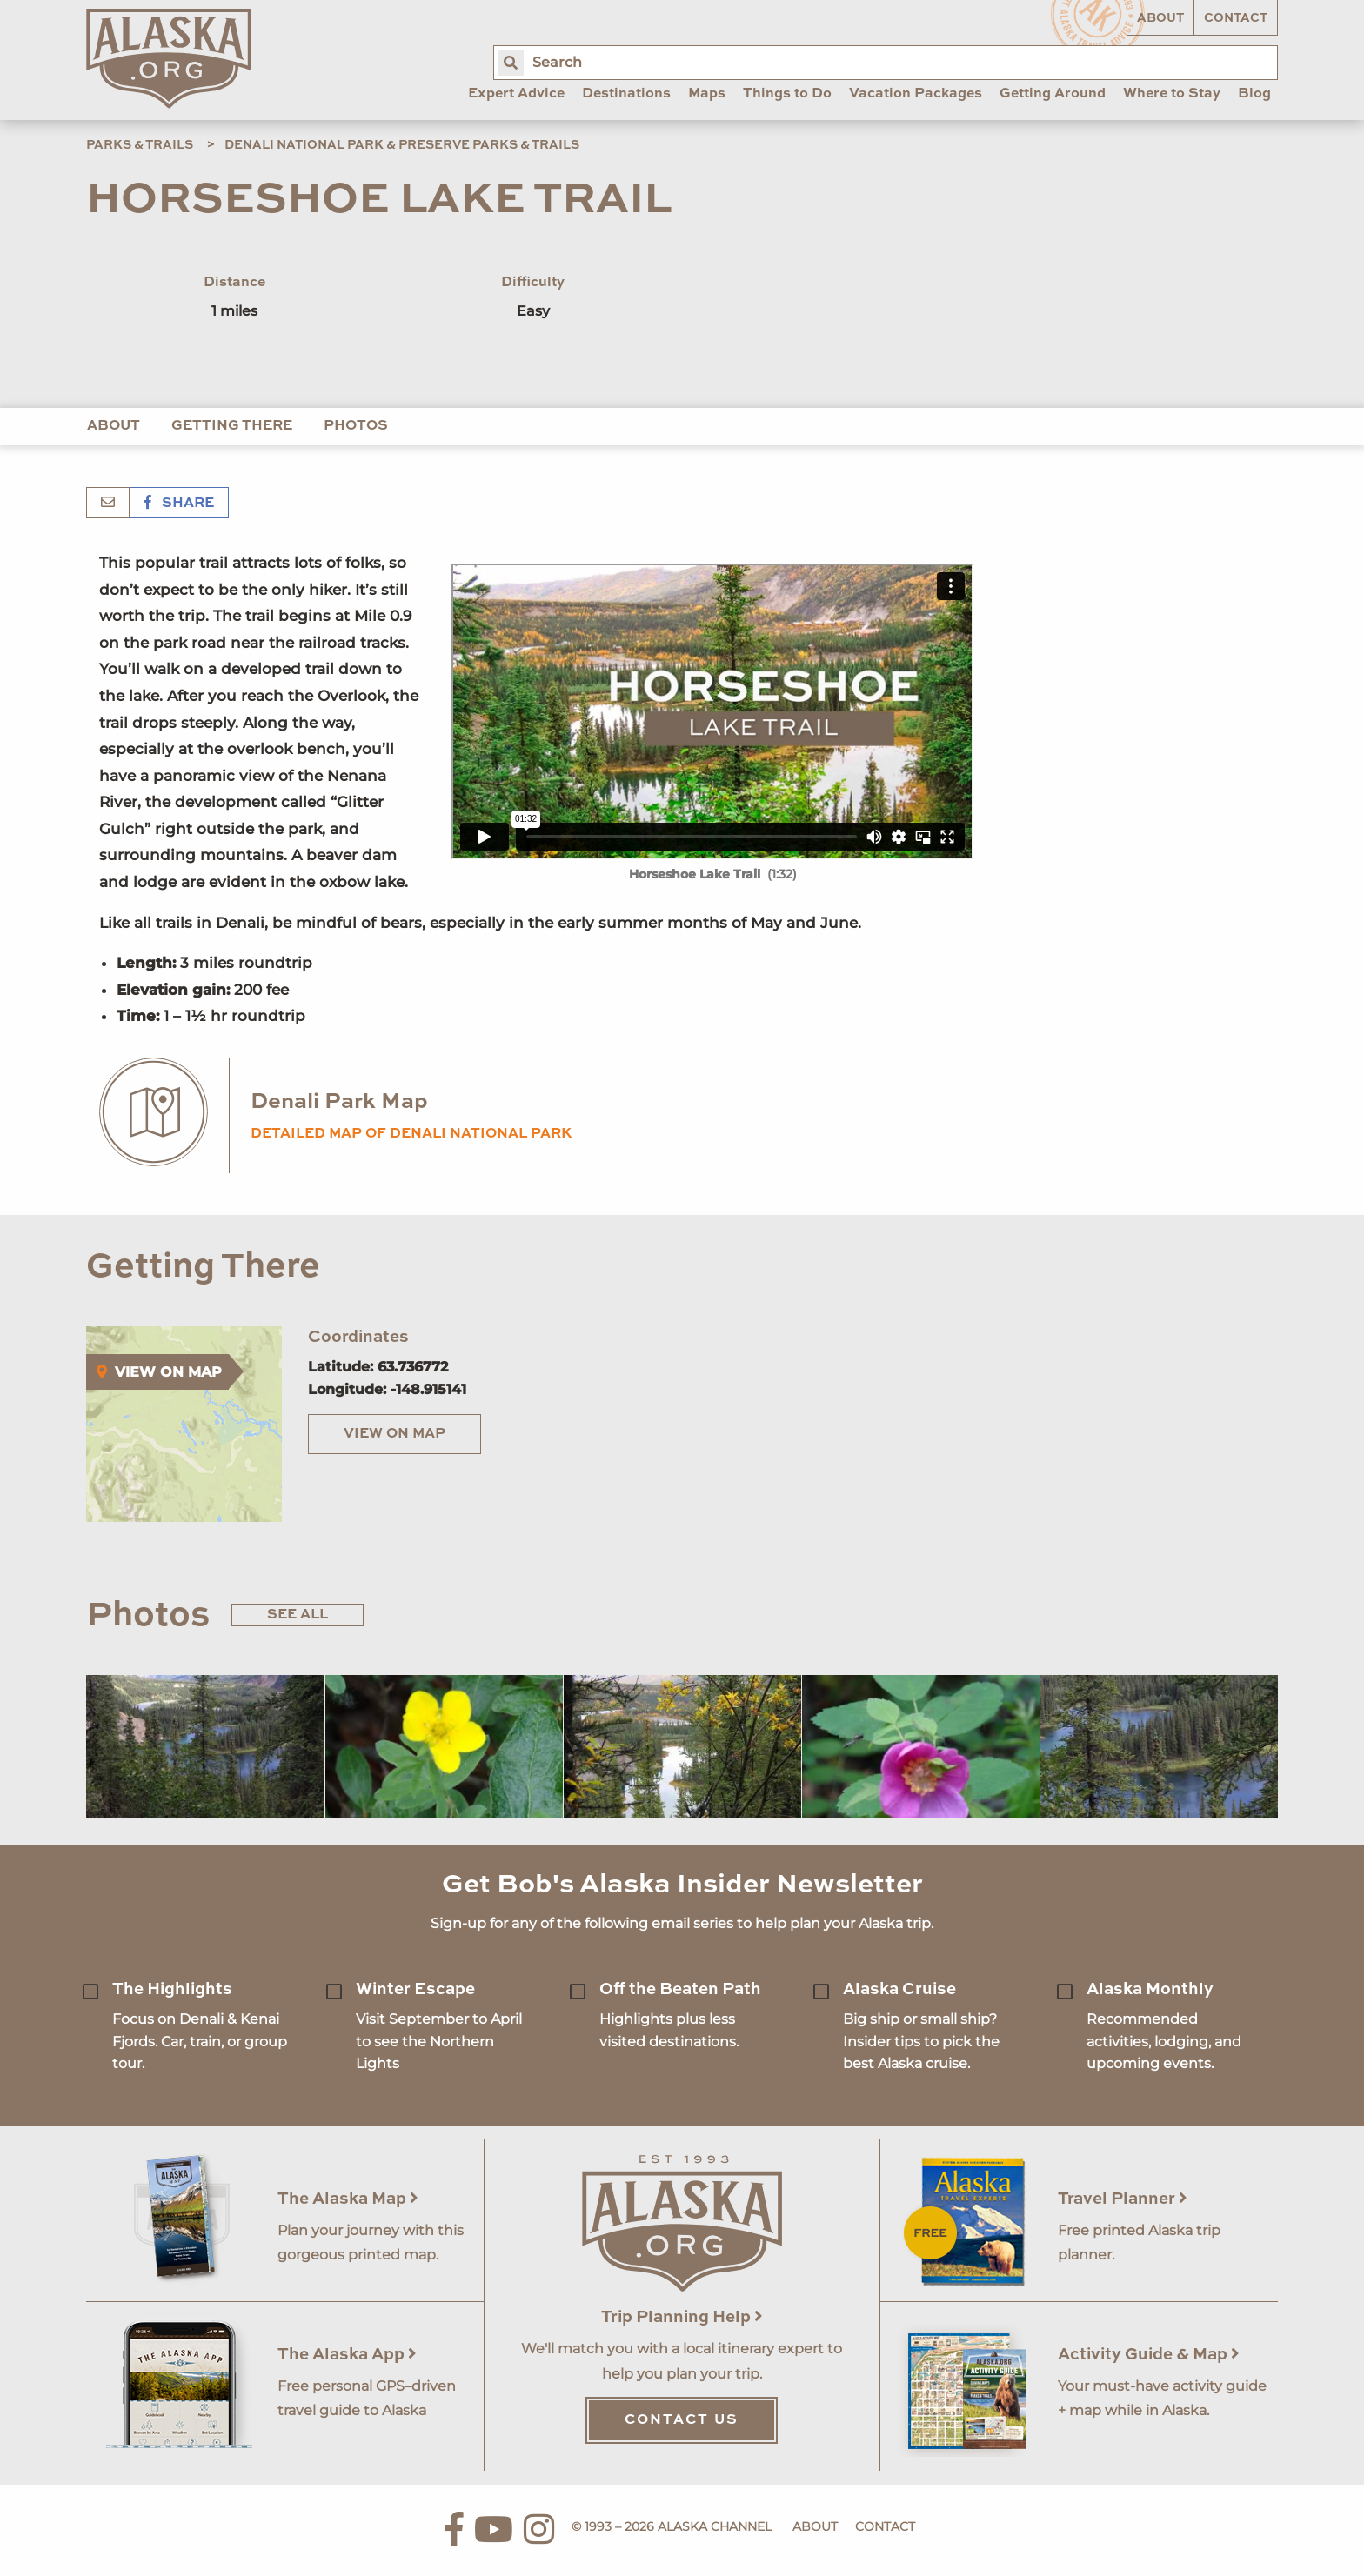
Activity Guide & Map (1149, 2354)
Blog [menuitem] (1254, 94)
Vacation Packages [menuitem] (915, 94)
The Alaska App (347, 2354)
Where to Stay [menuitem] (1171, 94)
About (1160, 18)
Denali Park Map (339, 1102)
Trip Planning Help (682, 2317)
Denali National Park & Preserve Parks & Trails (401, 145)
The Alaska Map (347, 2199)
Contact (1235, 18)
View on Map (394, 1434)
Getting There (231, 426)
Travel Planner (1122, 2199)
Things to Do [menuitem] (787, 94)
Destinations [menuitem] (626, 94)
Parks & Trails (139, 145)
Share (179, 504)
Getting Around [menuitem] (1053, 94)
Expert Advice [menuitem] (516, 94)
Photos (356, 426)
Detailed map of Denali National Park (411, 1134)
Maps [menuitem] (706, 94)
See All (297, 1615)
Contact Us (682, 2420)
